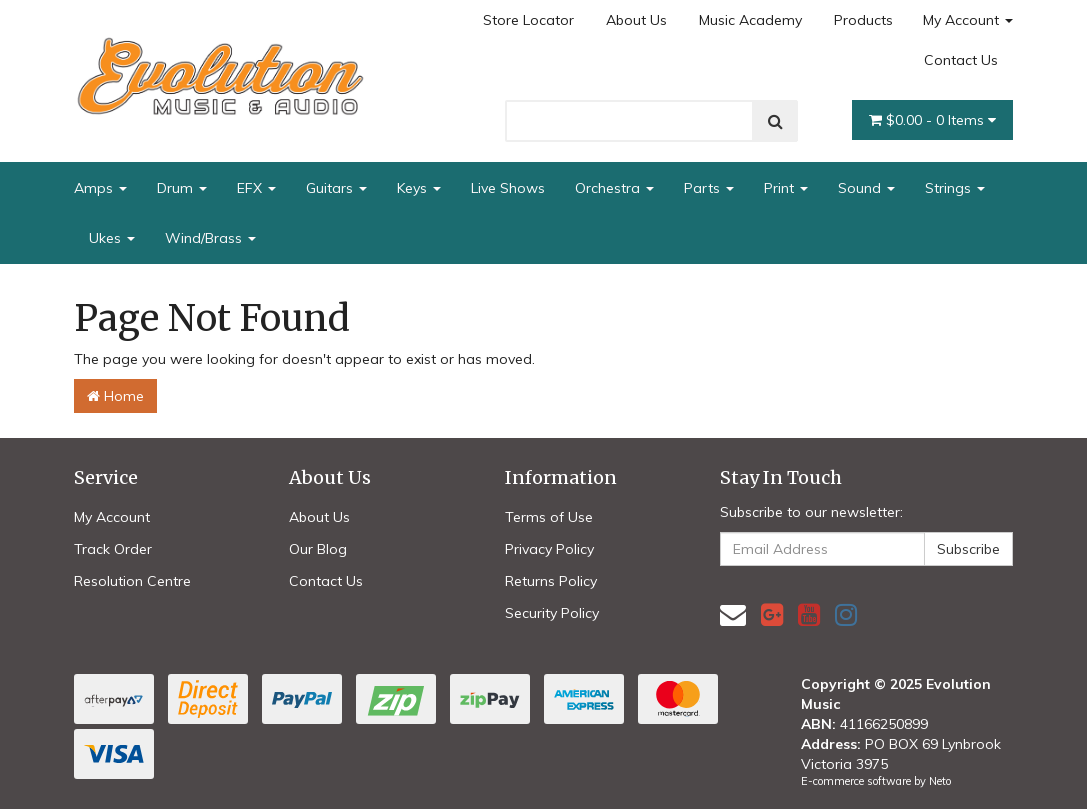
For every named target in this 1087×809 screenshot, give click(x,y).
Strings (955, 188)
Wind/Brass (210, 238)
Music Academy (750, 20)
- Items (932, 120)
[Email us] (733, 614)
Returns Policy (551, 581)
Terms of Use (549, 517)
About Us (636, 20)
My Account (968, 20)
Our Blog (318, 549)
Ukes (112, 238)
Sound (866, 188)
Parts (709, 188)
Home (115, 396)
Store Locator (528, 20)
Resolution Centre (132, 581)
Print (786, 188)
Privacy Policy (549, 549)
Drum (182, 188)
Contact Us (961, 60)
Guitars (336, 188)
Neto (940, 781)
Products (863, 20)
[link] (772, 614)
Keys (419, 188)
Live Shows (508, 188)
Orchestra (614, 188)
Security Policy (552, 613)
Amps (100, 188)
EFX (256, 188)
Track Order (113, 549)
